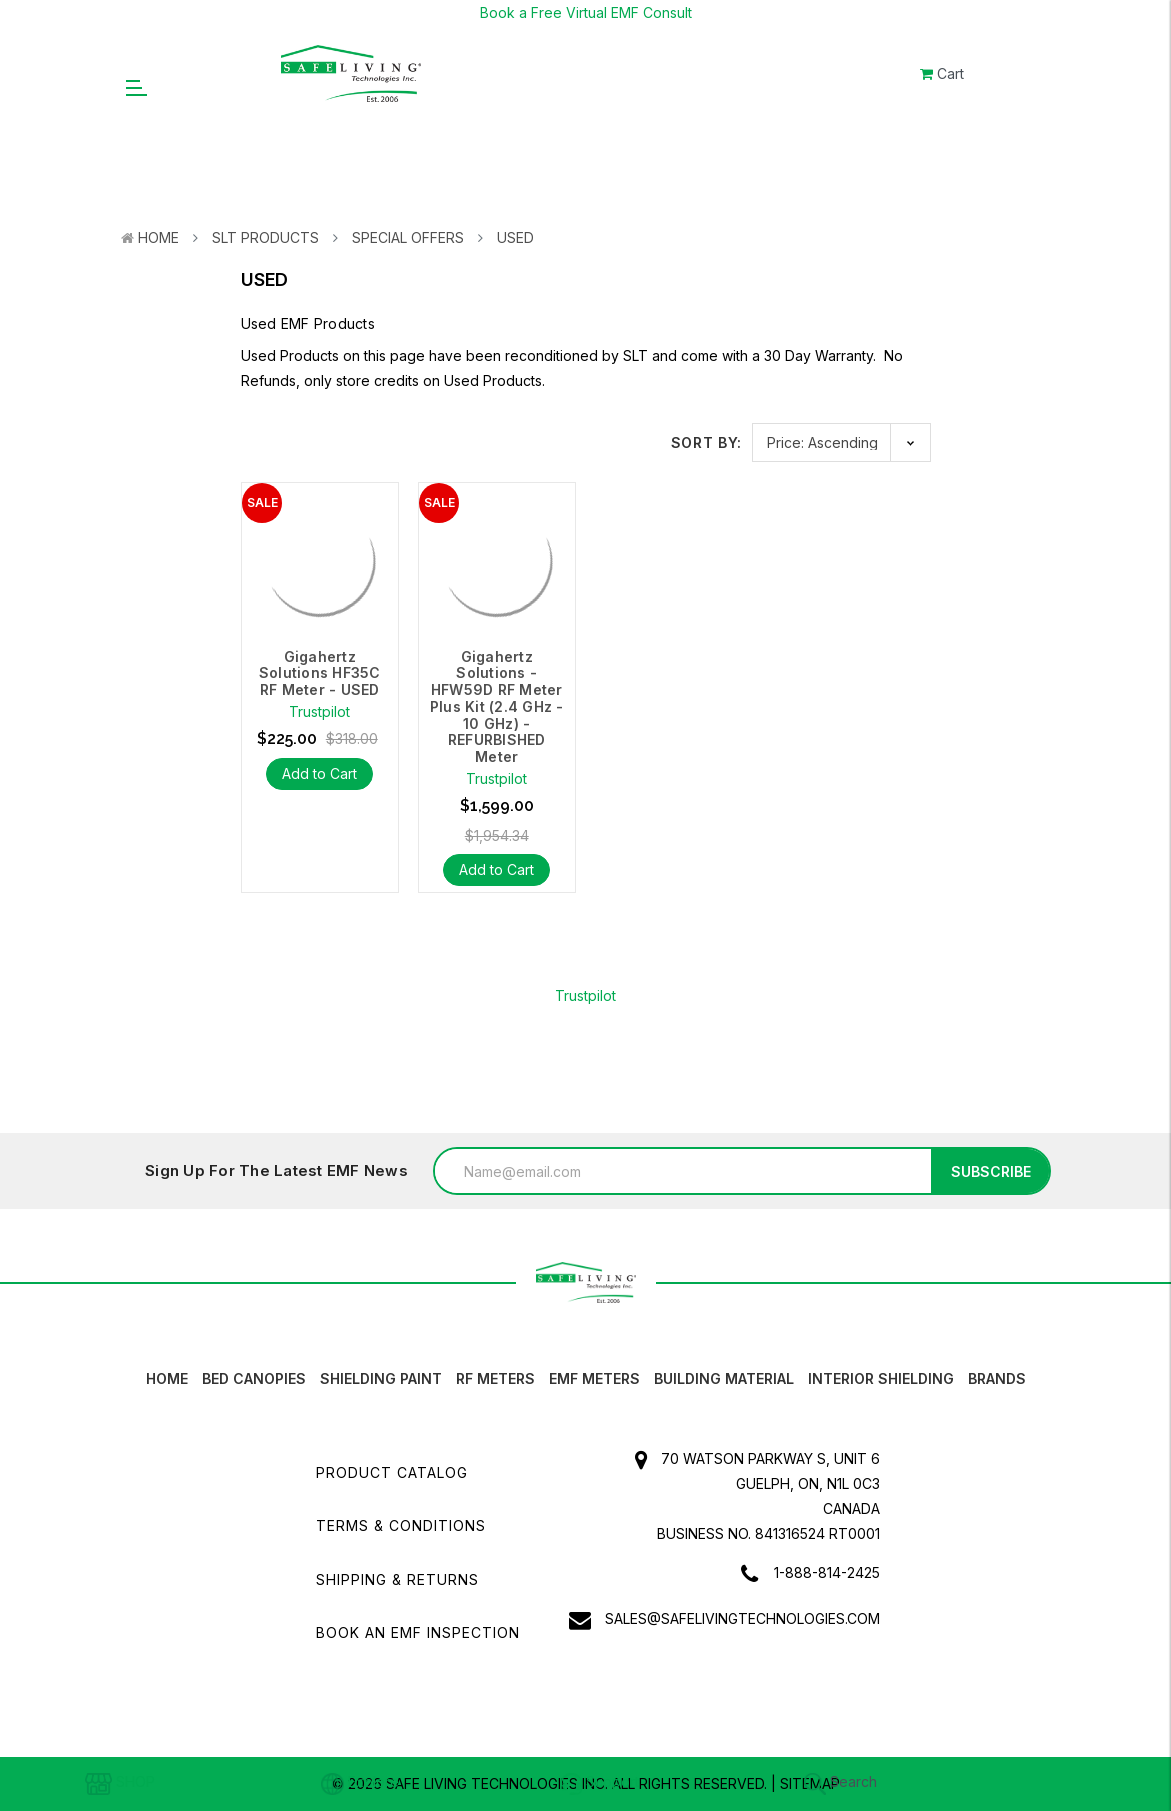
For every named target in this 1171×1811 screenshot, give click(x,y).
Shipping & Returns (397, 1579)
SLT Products (265, 237)
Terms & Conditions (401, 1525)
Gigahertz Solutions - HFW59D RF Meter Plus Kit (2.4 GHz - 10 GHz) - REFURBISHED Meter (497, 707)
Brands (997, 1378)
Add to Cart (319, 773)
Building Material (724, 1378)
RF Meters (495, 1378)
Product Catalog (392, 1472)
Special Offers (408, 237)
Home (158, 237)
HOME (167, 1378)
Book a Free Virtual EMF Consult (586, 12)
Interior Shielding (881, 1378)
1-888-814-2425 (827, 1572)
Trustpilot (585, 995)
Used (515, 237)
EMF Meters (594, 1378)
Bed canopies (254, 1378)
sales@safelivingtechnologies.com (742, 1618)
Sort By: (707, 442)
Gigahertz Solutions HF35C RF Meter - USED (319, 674)
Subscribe (991, 1171)
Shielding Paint (381, 1378)
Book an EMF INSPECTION (418, 1632)
